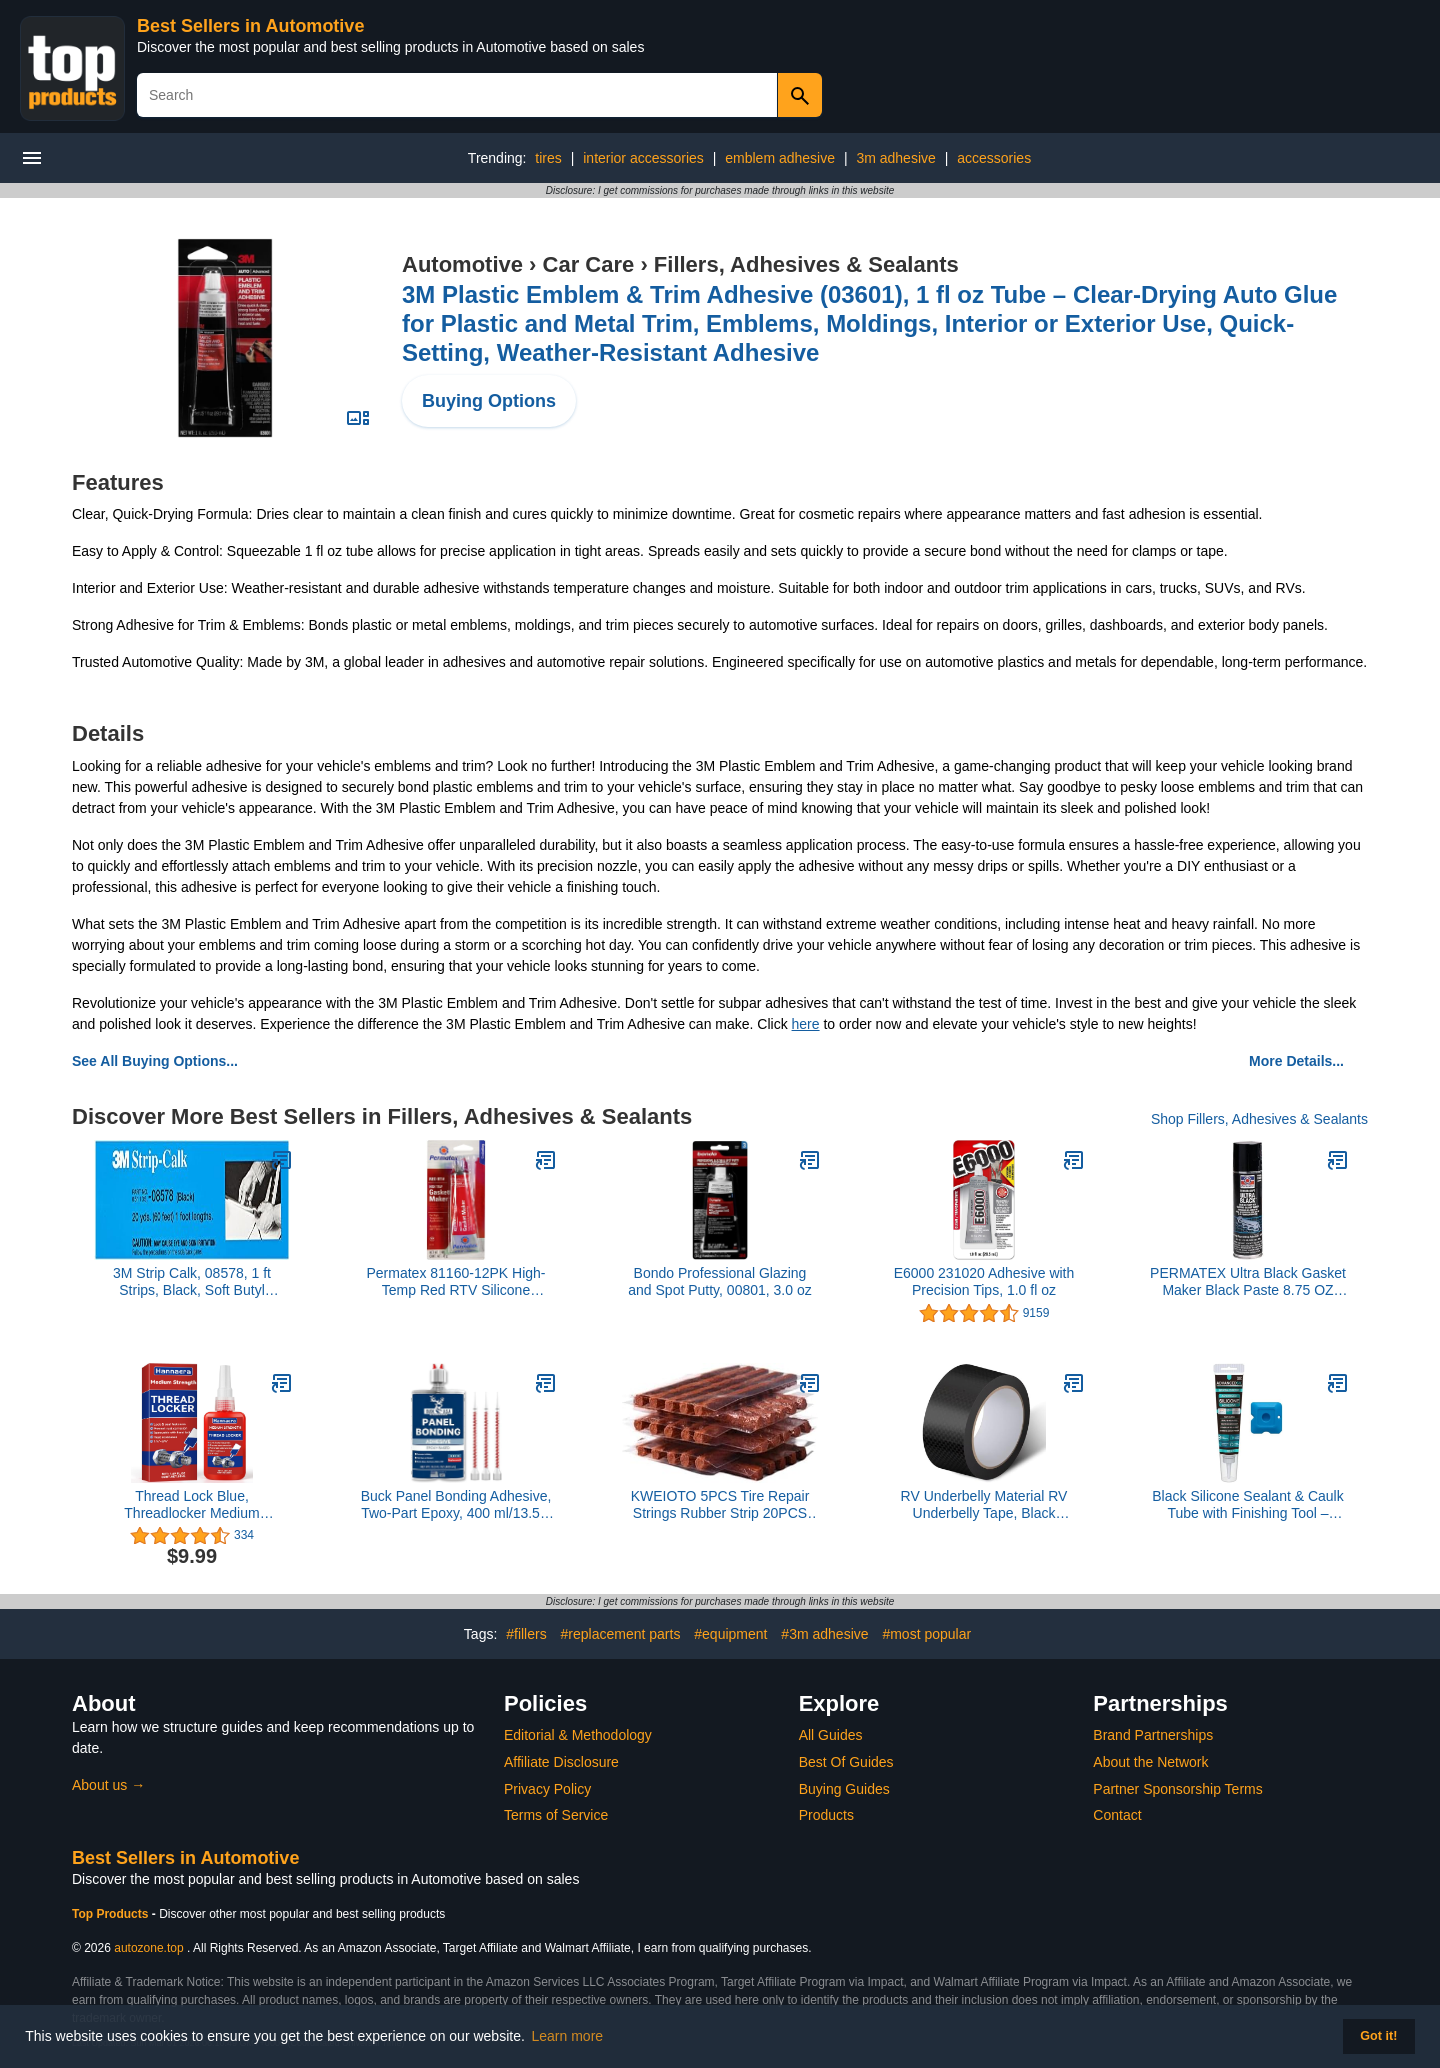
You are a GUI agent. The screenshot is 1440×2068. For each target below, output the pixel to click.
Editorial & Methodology (578, 1735)
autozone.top (148, 1948)
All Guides (831, 1735)
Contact (1117, 1815)
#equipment (730, 1634)
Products (826, 1815)
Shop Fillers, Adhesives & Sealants (1259, 1119)
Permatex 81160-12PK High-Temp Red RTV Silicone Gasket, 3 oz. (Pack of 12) (456, 1282)
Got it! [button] (1378, 2036)
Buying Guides (844, 1789)
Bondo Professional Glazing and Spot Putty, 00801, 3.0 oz (719, 1281)
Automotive (462, 264)
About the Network (1150, 1762)
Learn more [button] (568, 2036)
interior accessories (643, 158)
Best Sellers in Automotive (250, 26)
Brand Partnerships (1153, 1735)
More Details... (1296, 1061)
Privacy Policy (547, 1789)
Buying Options (489, 401)
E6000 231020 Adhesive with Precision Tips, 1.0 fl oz (984, 1281)
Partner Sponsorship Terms (1177, 1789)
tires (548, 158)
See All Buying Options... (155, 1061)
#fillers (526, 1634)
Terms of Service (556, 1815)
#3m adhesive (824, 1634)
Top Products (112, 1914)
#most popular (926, 1634)
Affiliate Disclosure (561, 1762)
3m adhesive (895, 158)
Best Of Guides (846, 1762)
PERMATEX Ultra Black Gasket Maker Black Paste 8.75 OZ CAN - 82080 (1248, 1282)
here (806, 1024)
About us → (108, 1785)
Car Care (589, 264)
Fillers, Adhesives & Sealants (806, 264)
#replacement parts (621, 1634)
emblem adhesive (780, 158)
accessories (994, 158)
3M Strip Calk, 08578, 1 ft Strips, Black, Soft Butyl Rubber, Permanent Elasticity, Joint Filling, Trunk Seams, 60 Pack (192, 1282)
